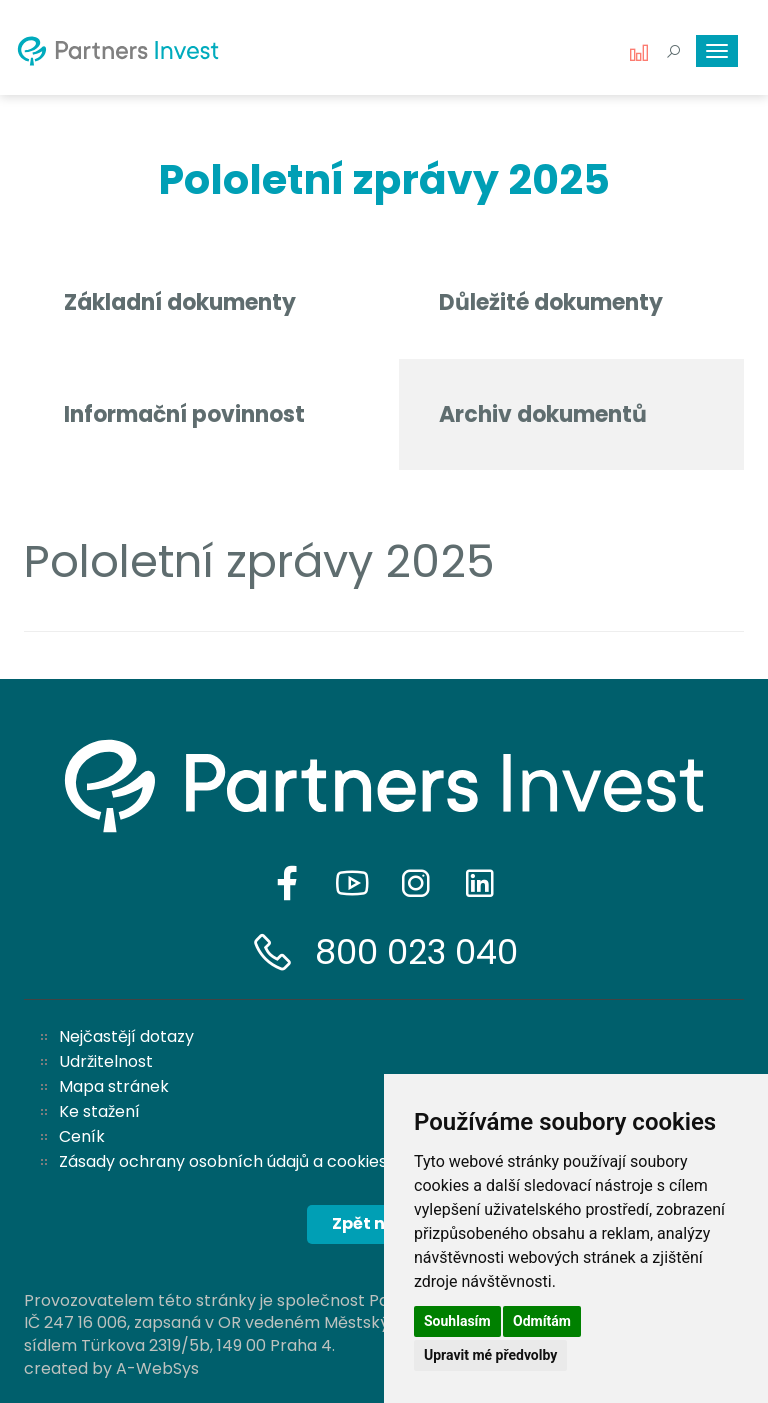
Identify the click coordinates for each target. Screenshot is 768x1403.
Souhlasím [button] (457, 1321)
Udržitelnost (106, 1061)
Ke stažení (99, 1111)
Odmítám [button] (542, 1321)
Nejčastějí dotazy (126, 1036)
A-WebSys (157, 1368)
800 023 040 (416, 952)
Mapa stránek (114, 1086)
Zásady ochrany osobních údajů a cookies (223, 1161)
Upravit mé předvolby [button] (490, 1355)
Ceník (82, 1136)
